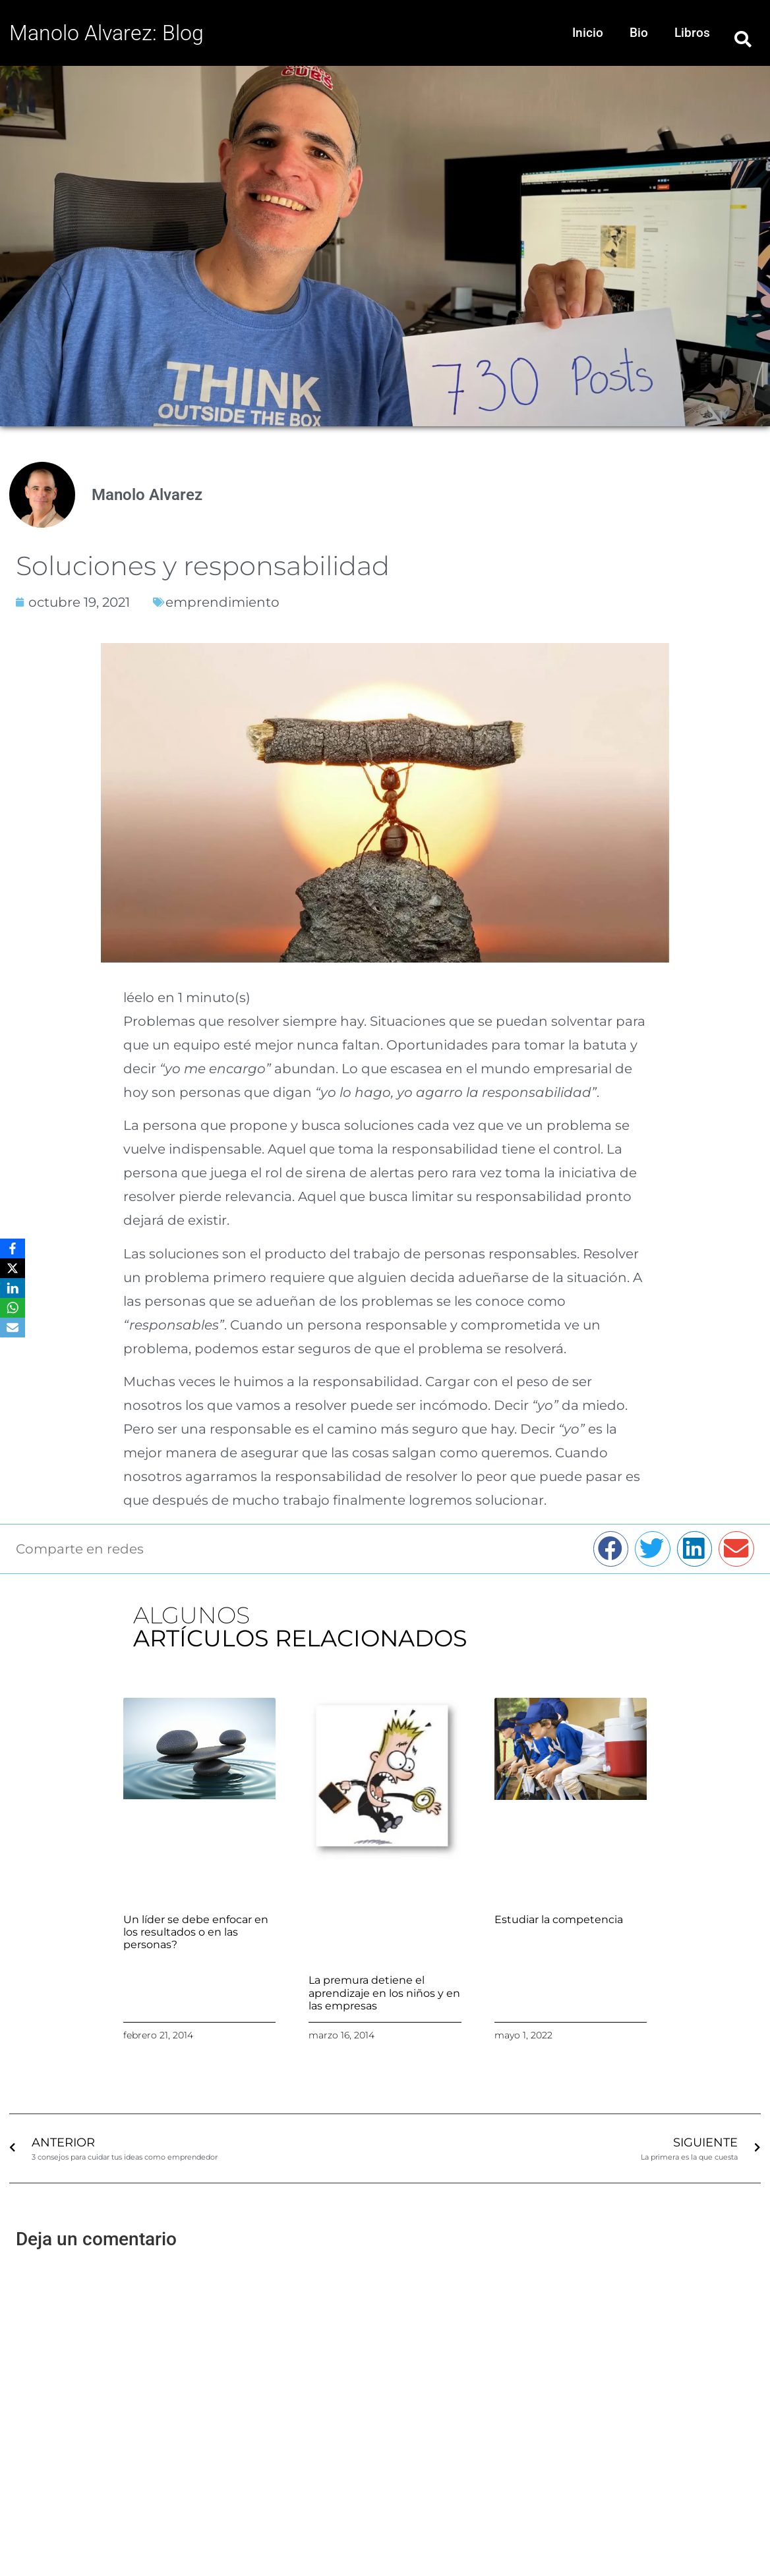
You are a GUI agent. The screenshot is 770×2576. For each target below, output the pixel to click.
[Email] (12, 1327)
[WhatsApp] (12, 1308)
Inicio (587, 32)
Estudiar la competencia (558, 1919)
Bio (639, 32)
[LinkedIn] (12, 1288)
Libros (692, 32)
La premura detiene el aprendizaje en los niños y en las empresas (384, 1992)
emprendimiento (222, 602)
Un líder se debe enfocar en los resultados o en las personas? (195, 1932)
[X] (12, 1268)
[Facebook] (12, 1248)
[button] (743, 39)
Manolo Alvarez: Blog (106, 32)
